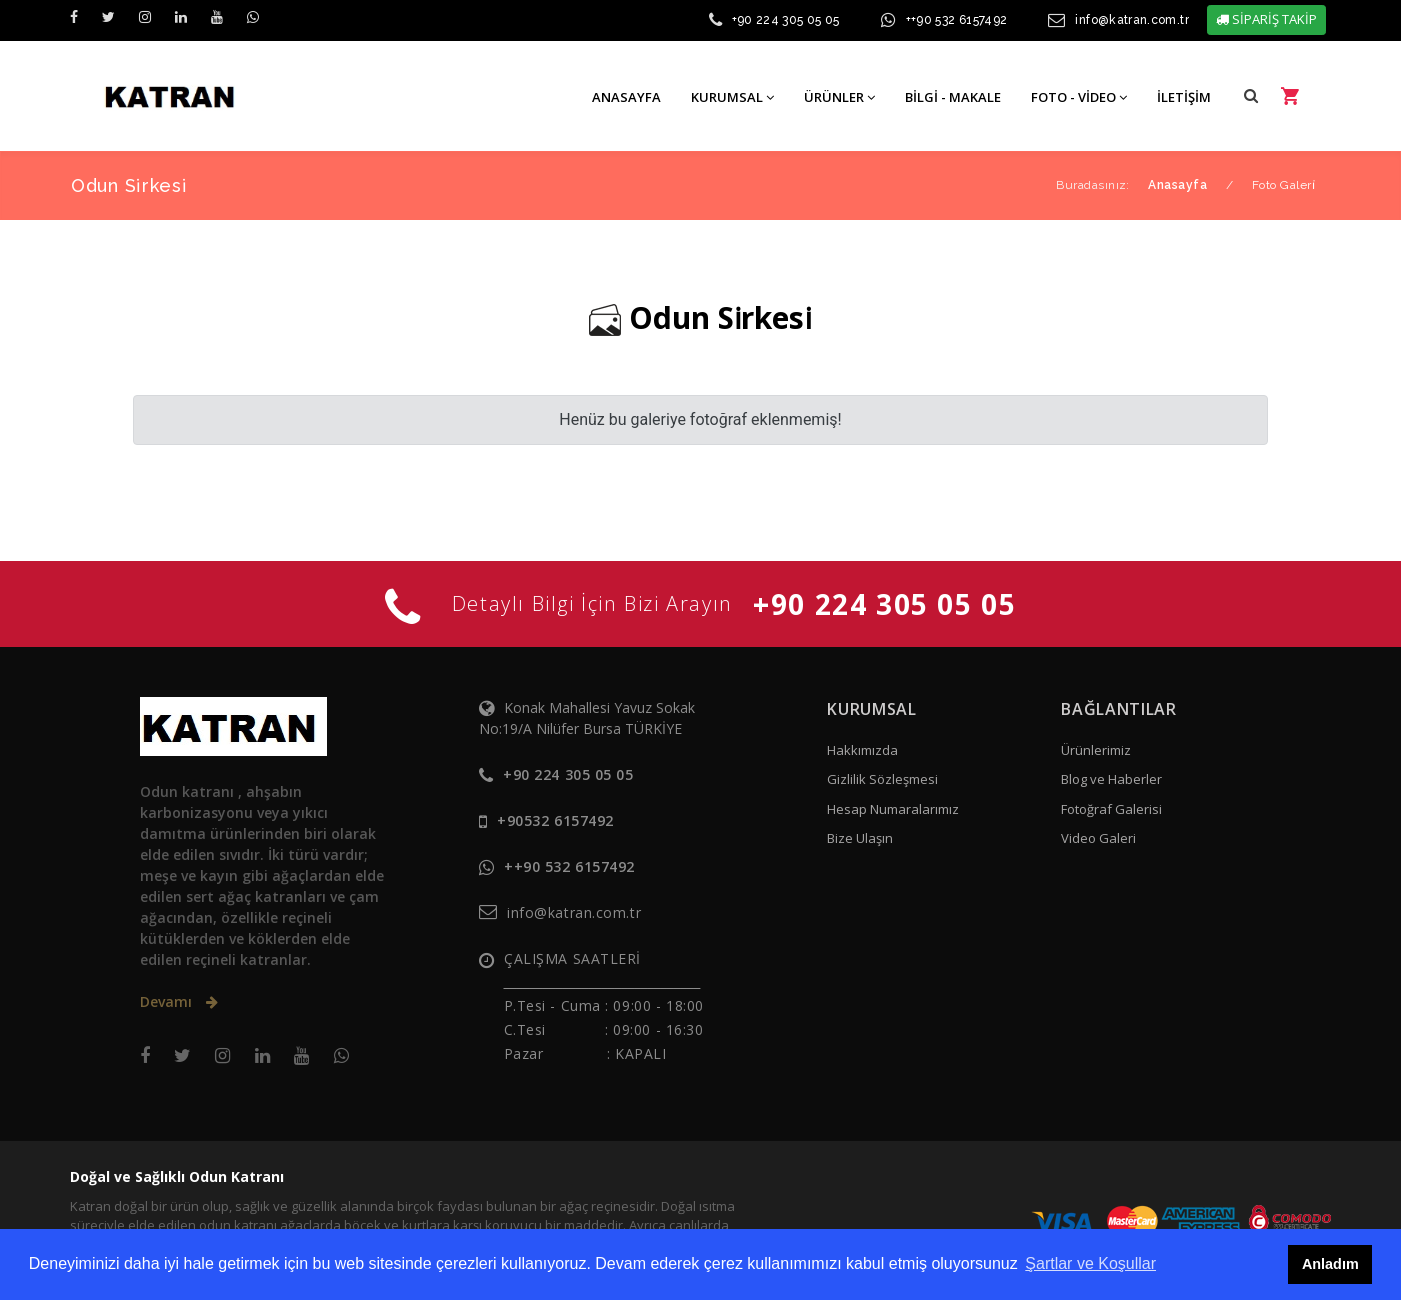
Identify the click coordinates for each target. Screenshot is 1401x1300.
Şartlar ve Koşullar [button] (1090, 1263)
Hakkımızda (862, 750)
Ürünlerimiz (1096, 750)
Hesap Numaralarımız (893, 809)
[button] (1251, 95)
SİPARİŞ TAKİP (1266, 19)
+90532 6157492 (555, 820)
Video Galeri (1098, 838)
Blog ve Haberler (1111, 779)
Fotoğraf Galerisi (1111, 809)
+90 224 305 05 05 (786, 20)
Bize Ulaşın (860, 838)
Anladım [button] (1330, 1264)
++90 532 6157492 (957, 20)
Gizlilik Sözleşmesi (882, 779)
